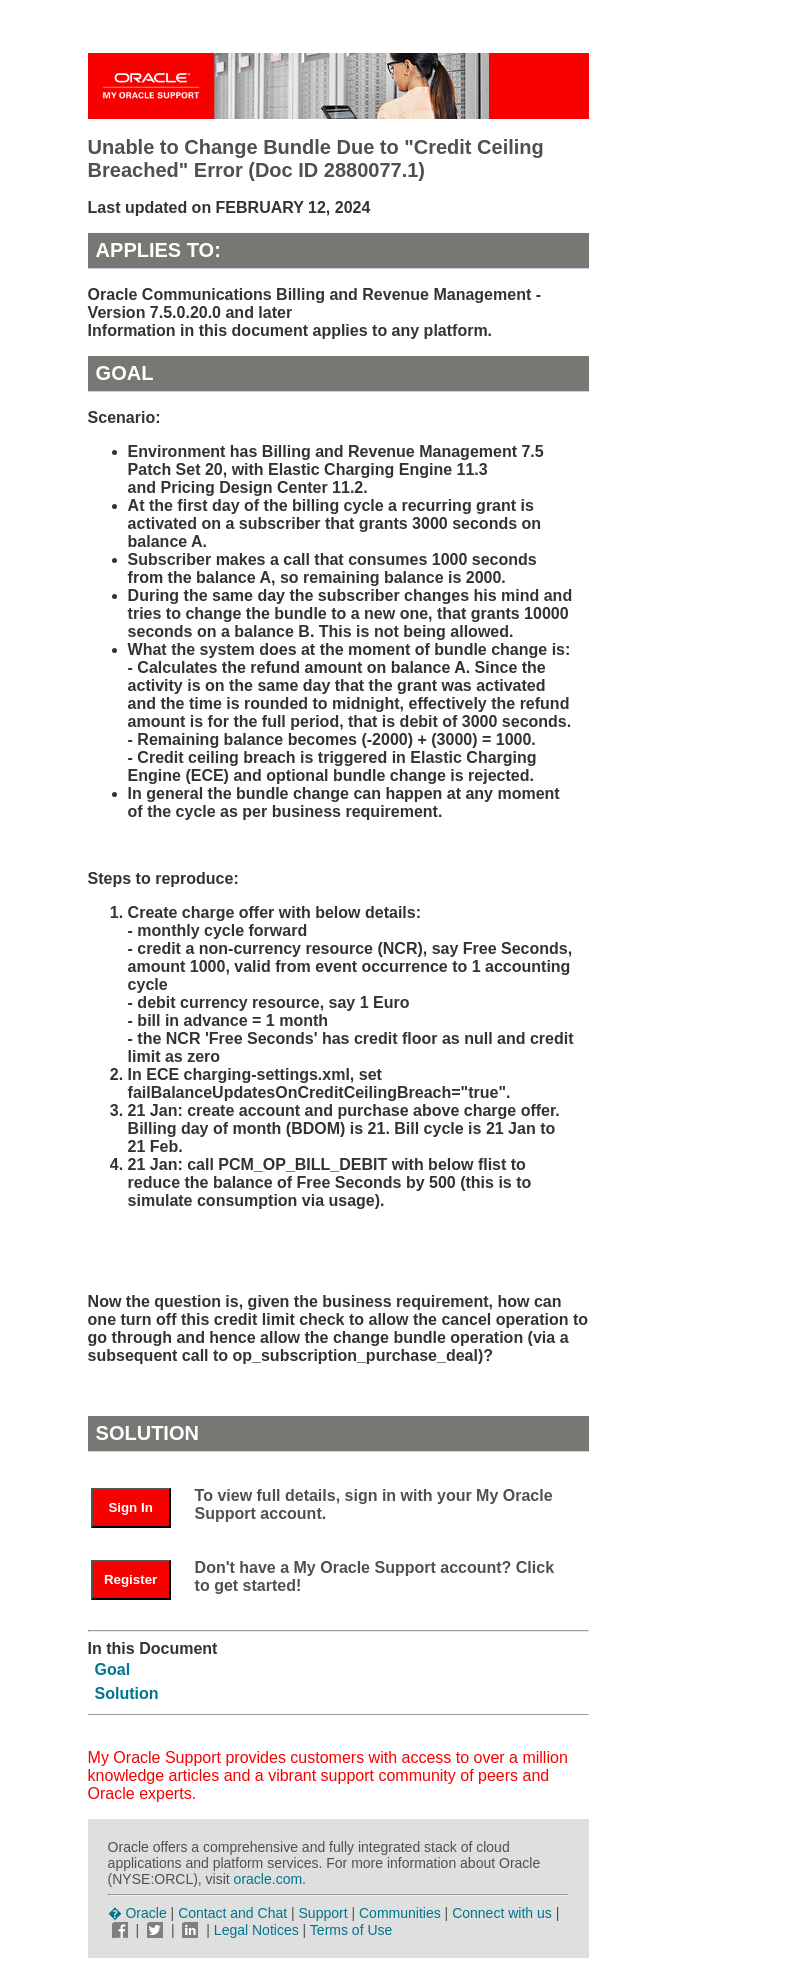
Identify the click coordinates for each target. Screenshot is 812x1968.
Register (130, 1579)
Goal (113, 1669)
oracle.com (268, 1879)
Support (323, 1913)
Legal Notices (256, 1930)
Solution (127, 1693)
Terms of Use (351, 1930)
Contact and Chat (232, 1913)
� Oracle (137, 1913)
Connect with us (504, 1913)
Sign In (130, 1507)
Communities (400, 1913)
